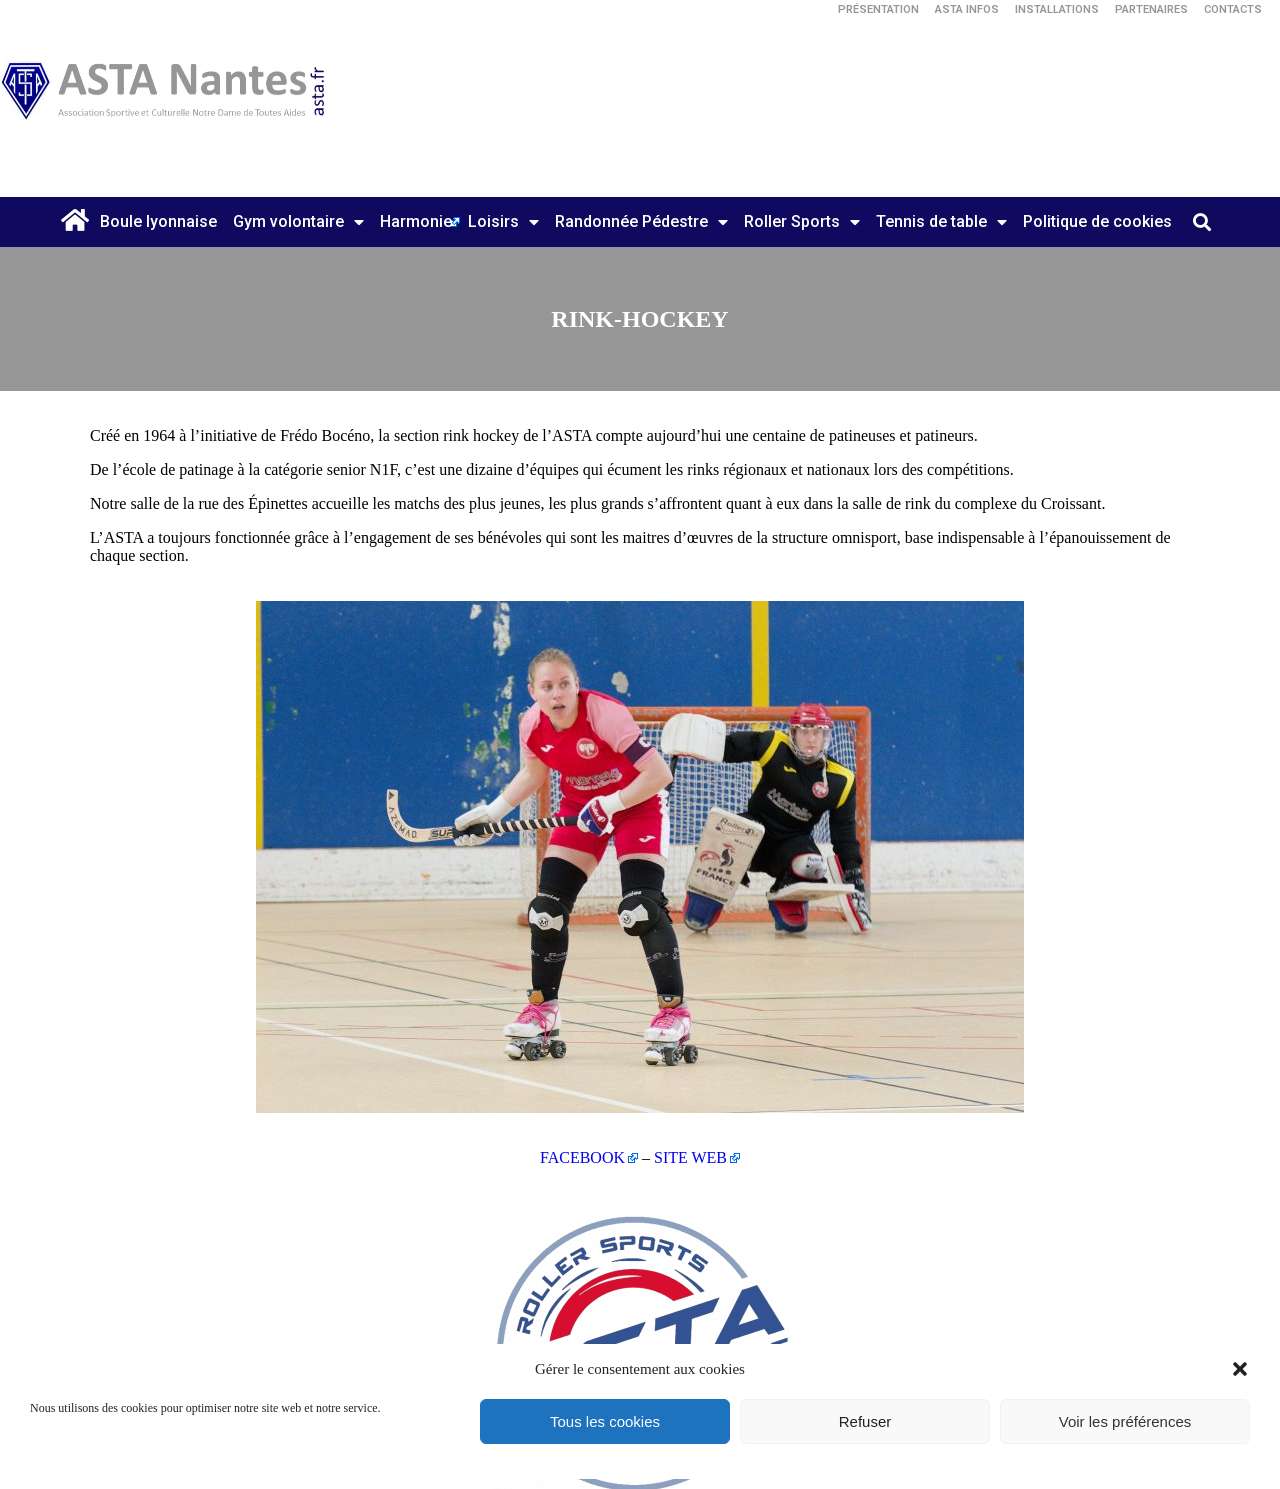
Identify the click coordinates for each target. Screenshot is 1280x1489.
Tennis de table (941, 222)
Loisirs (503, 222)
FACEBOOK (582, 1157)
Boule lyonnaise (158, 221)
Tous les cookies (605, 1421)
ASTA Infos (967, 9)
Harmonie (416, 221)
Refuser (865, 1421)
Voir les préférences (1125, 1421)
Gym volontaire (298, 222)
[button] (1240, 1369)
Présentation (878, 9)
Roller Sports (802, 222)
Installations (1057, 9)
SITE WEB (690, 1157)
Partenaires (1151, 9)
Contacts (1233, 9)
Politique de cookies (1097, 221)
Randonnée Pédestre (641, 222)
